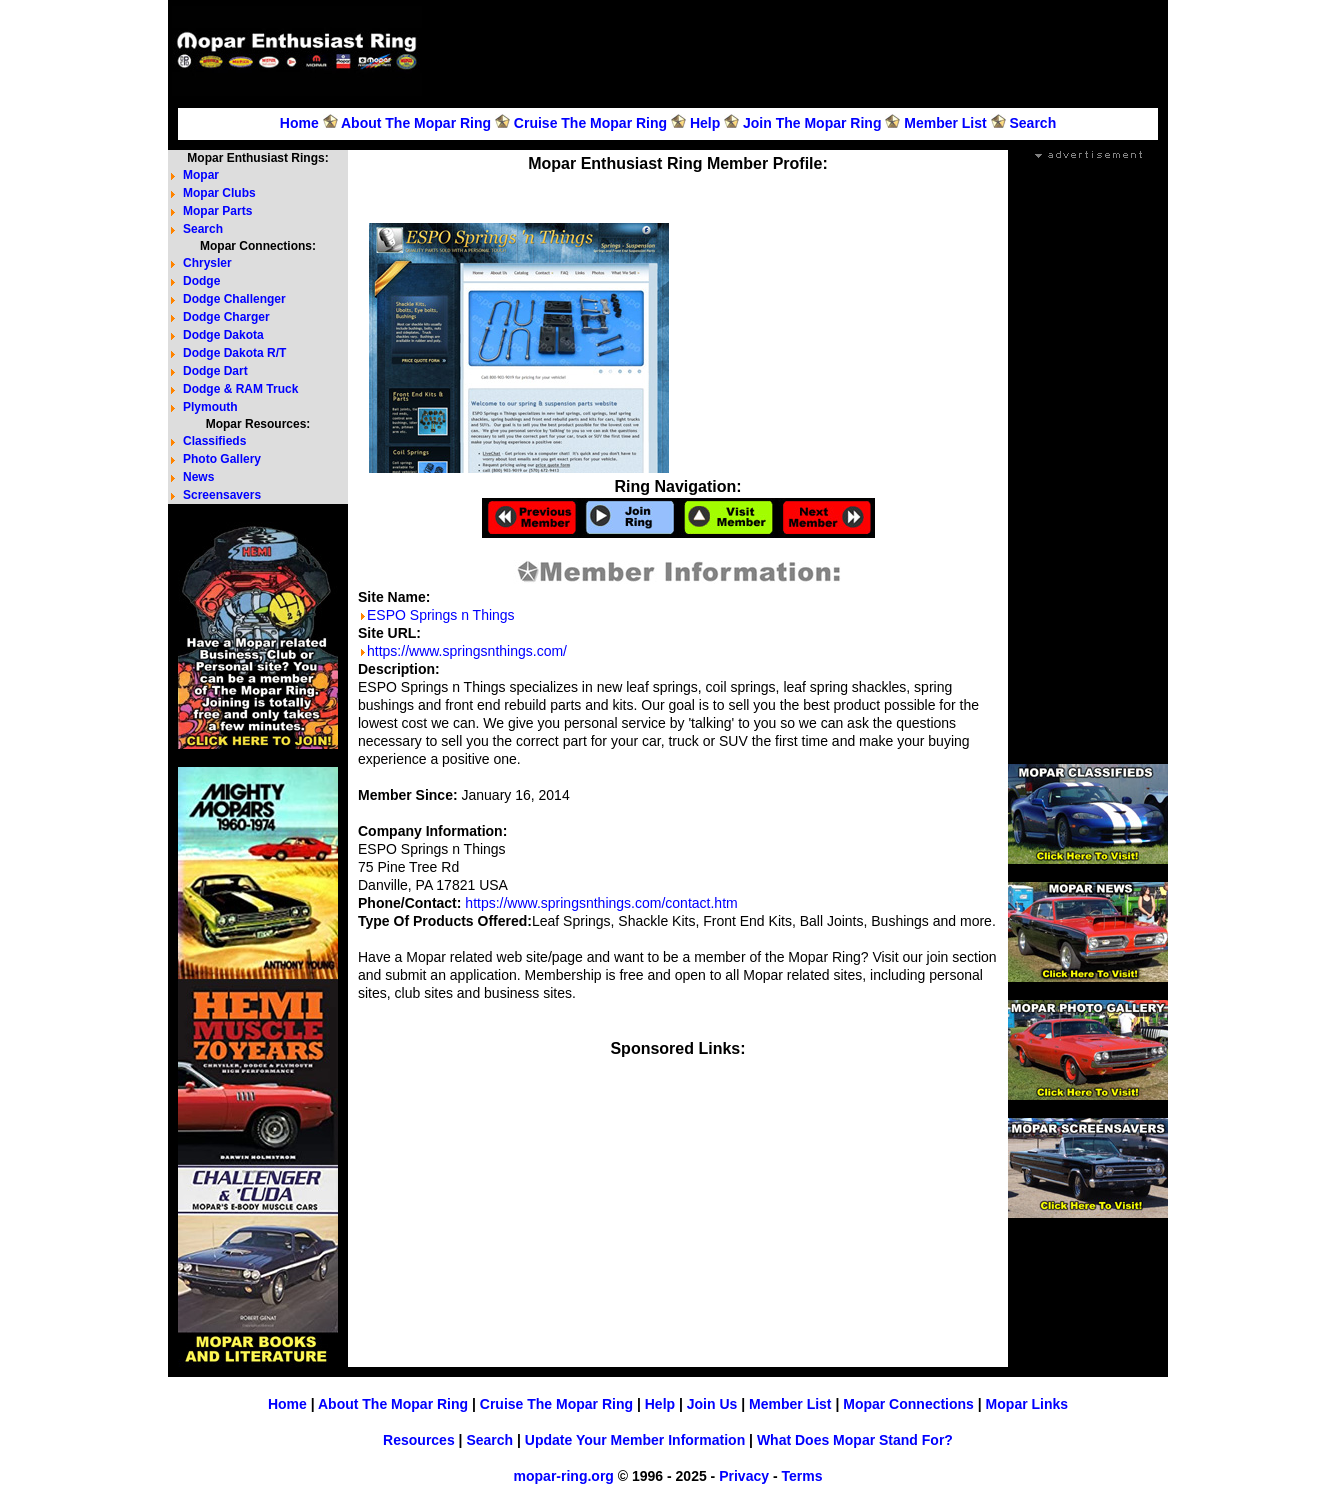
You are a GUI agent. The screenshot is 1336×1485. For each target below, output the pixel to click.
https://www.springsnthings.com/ (467, 651)
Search (1032, 123)
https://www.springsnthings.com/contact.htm (601, 903)
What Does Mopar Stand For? (855, 1440)
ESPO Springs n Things (441, 615)
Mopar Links (1027, 1404)
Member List (945, 123)
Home (299, 123)
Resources (419, 1440)
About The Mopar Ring (416, 123)
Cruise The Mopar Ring (590, 123)
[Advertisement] (798, 51)
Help (705, 123)
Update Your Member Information (635, 1440)
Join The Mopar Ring (812, 123)
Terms (801, 1476)
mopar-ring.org (564, 1476)
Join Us (712, 1404)
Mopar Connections (908, 1404)
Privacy (744, 1476)
